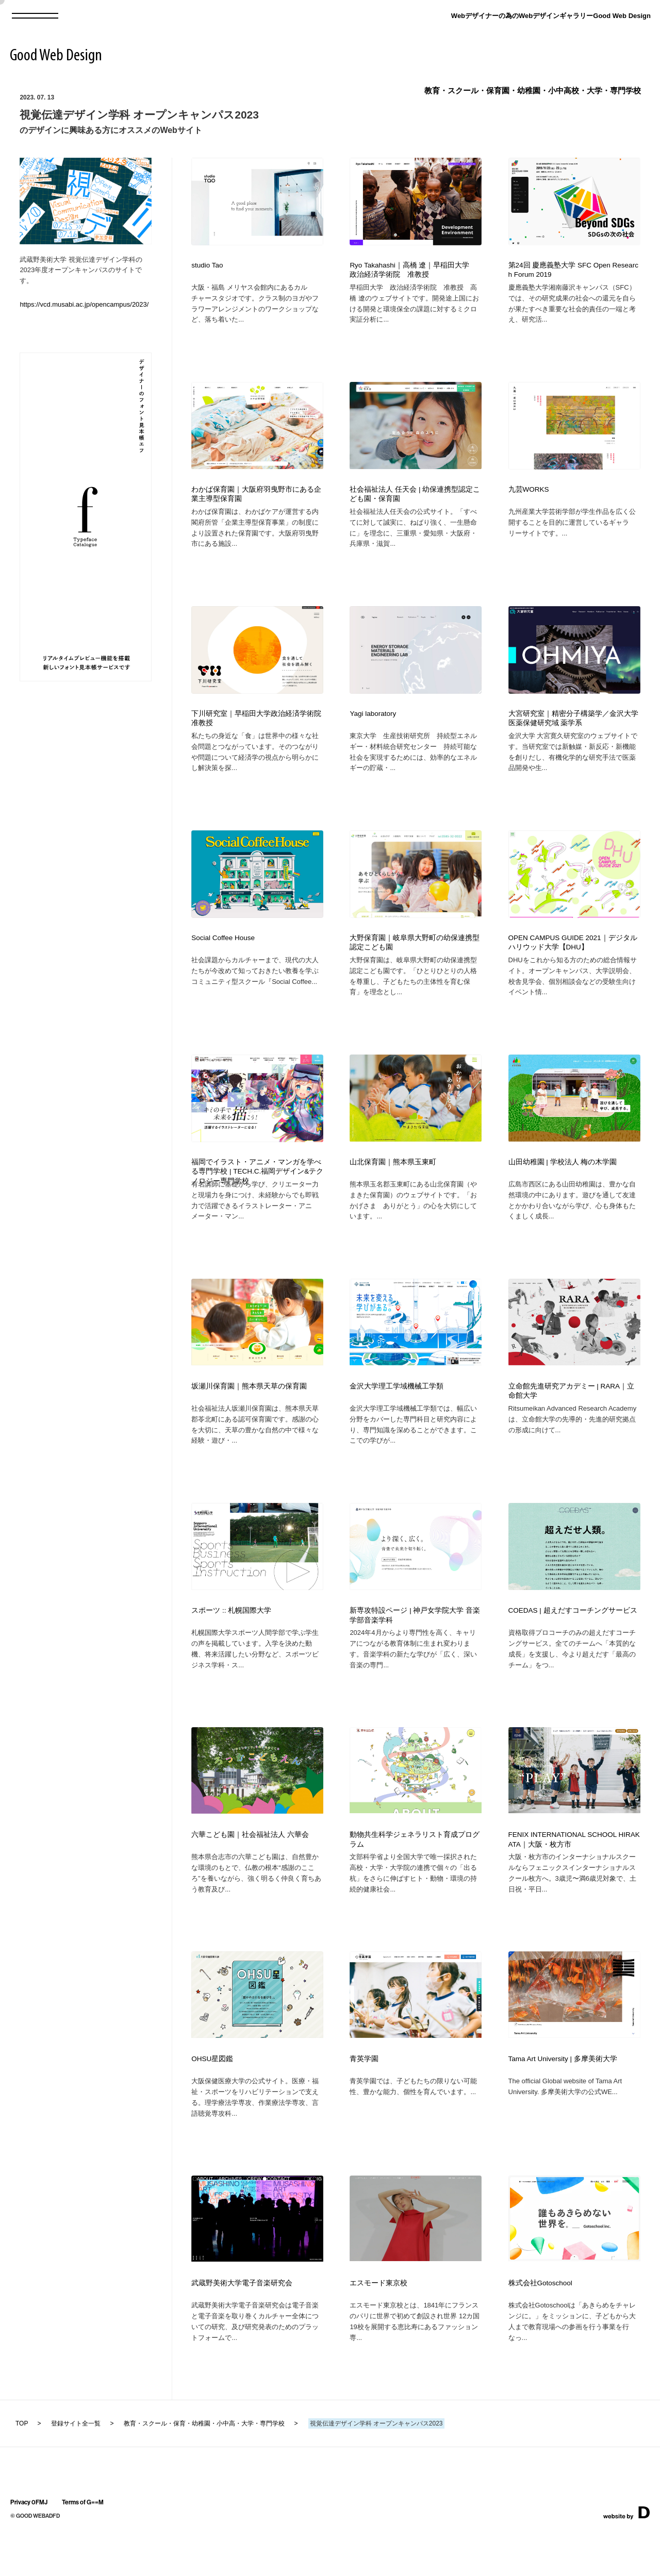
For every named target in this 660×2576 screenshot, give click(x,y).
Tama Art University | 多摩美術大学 (562, 2098)
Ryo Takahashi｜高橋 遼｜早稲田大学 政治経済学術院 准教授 (413, 270)
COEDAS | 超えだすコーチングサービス (572, 1640)
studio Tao (207, 265)
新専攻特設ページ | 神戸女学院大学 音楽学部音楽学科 (415, 1644)
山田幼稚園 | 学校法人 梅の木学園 (562, 1181)
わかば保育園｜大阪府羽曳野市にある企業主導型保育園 (256, 499)
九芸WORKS (528, 494)
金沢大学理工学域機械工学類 (396, 1410)
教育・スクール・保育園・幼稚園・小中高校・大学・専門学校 (532, 90)
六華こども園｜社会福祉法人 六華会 (250, 1868)
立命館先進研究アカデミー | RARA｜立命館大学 (571, 1415)
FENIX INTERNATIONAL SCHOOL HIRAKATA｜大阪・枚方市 (574, 1873)
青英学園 (364, 2098)
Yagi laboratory (373, 723)
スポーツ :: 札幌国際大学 (231, 1640)
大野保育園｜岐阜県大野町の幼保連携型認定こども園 (415, 957)
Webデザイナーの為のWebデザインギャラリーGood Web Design (551, 15)
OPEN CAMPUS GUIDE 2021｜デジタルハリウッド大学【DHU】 (572, 957)
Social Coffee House (223, 952)
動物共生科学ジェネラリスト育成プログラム (415, 1873)
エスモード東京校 (378, 2327)
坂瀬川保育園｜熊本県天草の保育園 (249, 1410)
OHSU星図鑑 (212, 2098)
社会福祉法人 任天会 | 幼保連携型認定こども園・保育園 (415, 499)
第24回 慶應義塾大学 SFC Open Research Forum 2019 (573, 270)
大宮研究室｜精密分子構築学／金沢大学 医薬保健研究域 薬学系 (573, 728)
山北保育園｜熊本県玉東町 (393, 1181)
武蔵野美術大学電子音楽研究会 (241, 2327)
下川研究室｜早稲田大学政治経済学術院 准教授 (257, 728)
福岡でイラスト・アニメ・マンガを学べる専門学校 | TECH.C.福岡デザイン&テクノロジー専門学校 (257, 1191)
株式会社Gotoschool (540, 2327)
